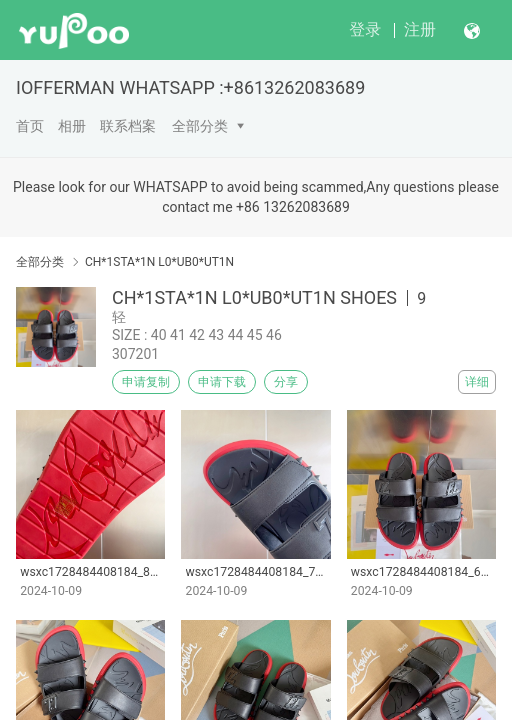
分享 (286, 382)
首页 (30, 126)
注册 (420, 29)
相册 (72, 126)
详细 (477, 382)
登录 (365, 29)
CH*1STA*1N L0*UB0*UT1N (159, 262)
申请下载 (222, 382)
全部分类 (200, 126)
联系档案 (128, 126)
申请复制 (146, 382)
